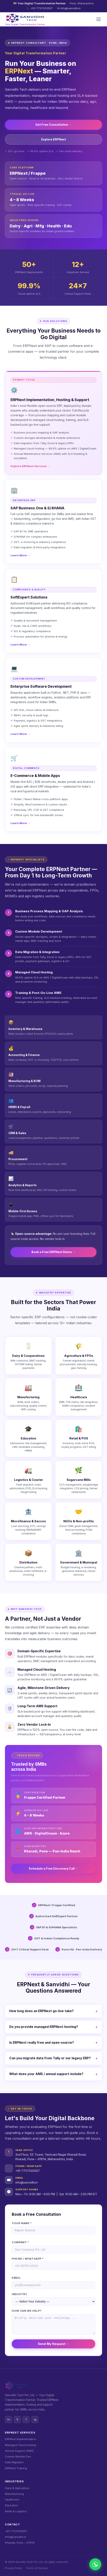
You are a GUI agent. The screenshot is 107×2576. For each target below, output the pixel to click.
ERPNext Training (16, 2468)
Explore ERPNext (53, 139)
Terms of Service (37, 2568)
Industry (19, 2294)
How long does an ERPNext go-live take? (41, 2011)
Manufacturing (14, 2493)
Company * (20, 2242)
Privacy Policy (13, 2568)
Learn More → (20, 555)
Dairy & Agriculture (17, 2488)
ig (35, 2419)
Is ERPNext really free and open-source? (41, 2043)
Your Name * (22, 2223)
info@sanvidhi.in (26, 2182)
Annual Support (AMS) (19, 2450)
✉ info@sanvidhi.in (69, 8)
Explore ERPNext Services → (30, 466)
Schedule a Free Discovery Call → (53, 1868)
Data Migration (14, 2462)
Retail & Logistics (16, 2511)
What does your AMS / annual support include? (46, 2074)
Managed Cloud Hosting (20, 2445)
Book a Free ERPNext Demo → (53, 1252)
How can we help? (26, 2310)
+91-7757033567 (27, 2170)
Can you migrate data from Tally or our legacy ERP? (50, 2058)
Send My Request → (53, 2344)
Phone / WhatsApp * (28, 2258)
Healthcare (12, 2499)
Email (16, 2277)
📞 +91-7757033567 (39, 8)
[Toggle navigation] (98, 19)
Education (11, 2505)
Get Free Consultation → (53, 124)
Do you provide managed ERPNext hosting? (43, 2027)
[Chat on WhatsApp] (95, 2564)
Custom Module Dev (18, 2456)
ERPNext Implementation (20, 2439)
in (8, 2419)
